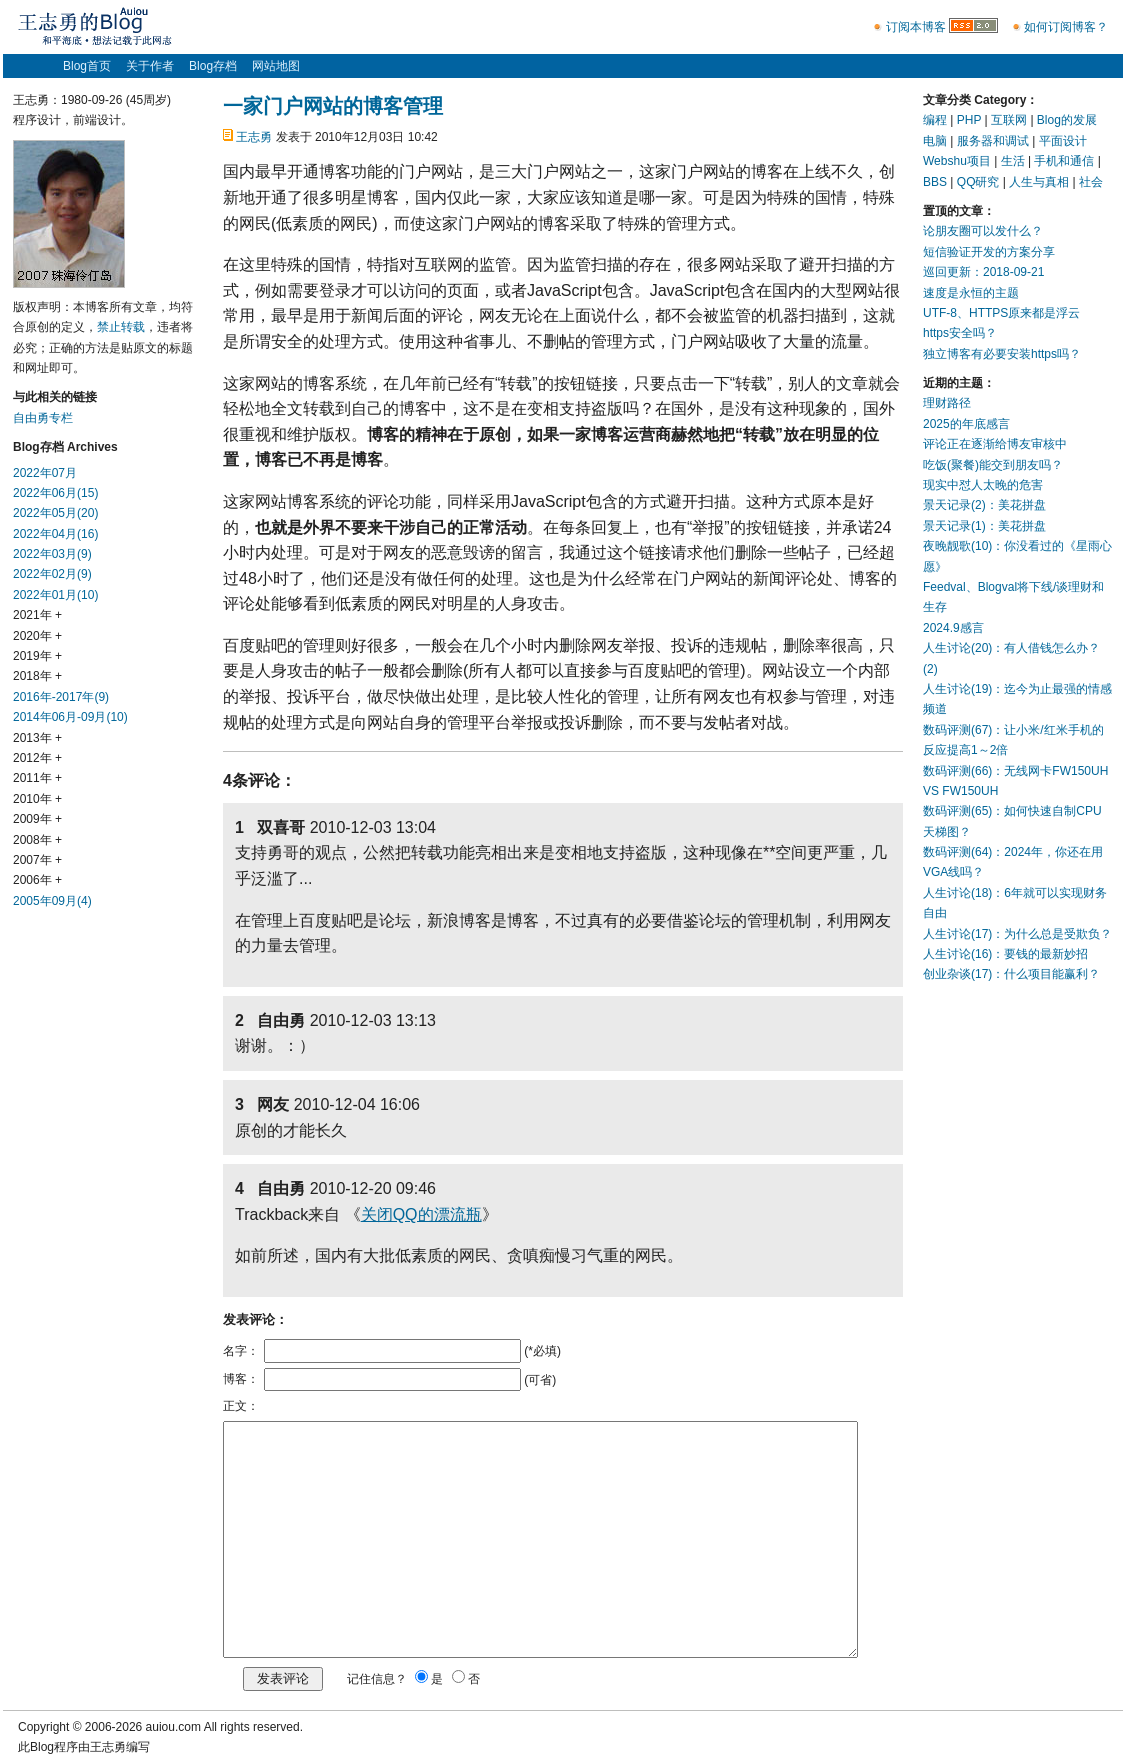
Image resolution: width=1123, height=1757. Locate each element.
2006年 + (37, 880)
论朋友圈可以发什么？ (983, 231)
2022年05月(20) (55, 513)
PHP (969, 120)
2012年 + (37, 758)
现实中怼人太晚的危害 (983, 485)
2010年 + (37, 799)
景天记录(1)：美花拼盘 (984, 526)
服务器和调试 (993, 141)
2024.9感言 (953, 628)
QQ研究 (978, 182)
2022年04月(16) (55, 534)
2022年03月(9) (52, 554)
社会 (1091, 182)
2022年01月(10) (55, 595)
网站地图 (276, 66)
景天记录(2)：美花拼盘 (984, 505)
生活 (1013, 161)
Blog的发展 (1067, 120)
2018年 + (37, 676)
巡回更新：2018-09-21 (983, 272)
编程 (935, 120)
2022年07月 (45, 473)
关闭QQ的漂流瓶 (421, 1214)
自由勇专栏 (43, 418)
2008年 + (37, 840)
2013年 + (37, 738)
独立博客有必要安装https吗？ (1002, 354)
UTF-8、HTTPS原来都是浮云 (1001, 313)
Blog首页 (87, 66)
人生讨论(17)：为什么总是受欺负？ (1017, 934)
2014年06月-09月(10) (70, 717)
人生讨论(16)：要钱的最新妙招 (1005, 954)
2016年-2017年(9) (61, 697)
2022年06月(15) (55, 493)
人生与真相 (1039, 182)
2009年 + (37, 819)
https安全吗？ (960, 333)
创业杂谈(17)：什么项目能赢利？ (1011, 974)
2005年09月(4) (52, 901)
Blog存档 (213, 66)
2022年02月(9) (52, 574)
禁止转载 (121, 327)
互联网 (1009, 120)
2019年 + (37, 656)
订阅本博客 (916, 27)
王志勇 (254, 137)
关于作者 (150, 66)
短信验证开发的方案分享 (989, 252)
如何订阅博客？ (1066, 27)
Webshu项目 (957, 161)
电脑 (935, 141)
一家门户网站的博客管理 (333, 106)
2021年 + (37, 615)
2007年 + (37, 860)
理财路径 (947, 403)
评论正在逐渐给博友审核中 (995, 444)
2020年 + (37, 636)
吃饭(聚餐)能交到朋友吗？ (993, 465)
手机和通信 (1064, 161)
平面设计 (1063, 141)
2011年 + (37, 778)
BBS (935, 182)
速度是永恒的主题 (971, 293)
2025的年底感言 (966, 424)
